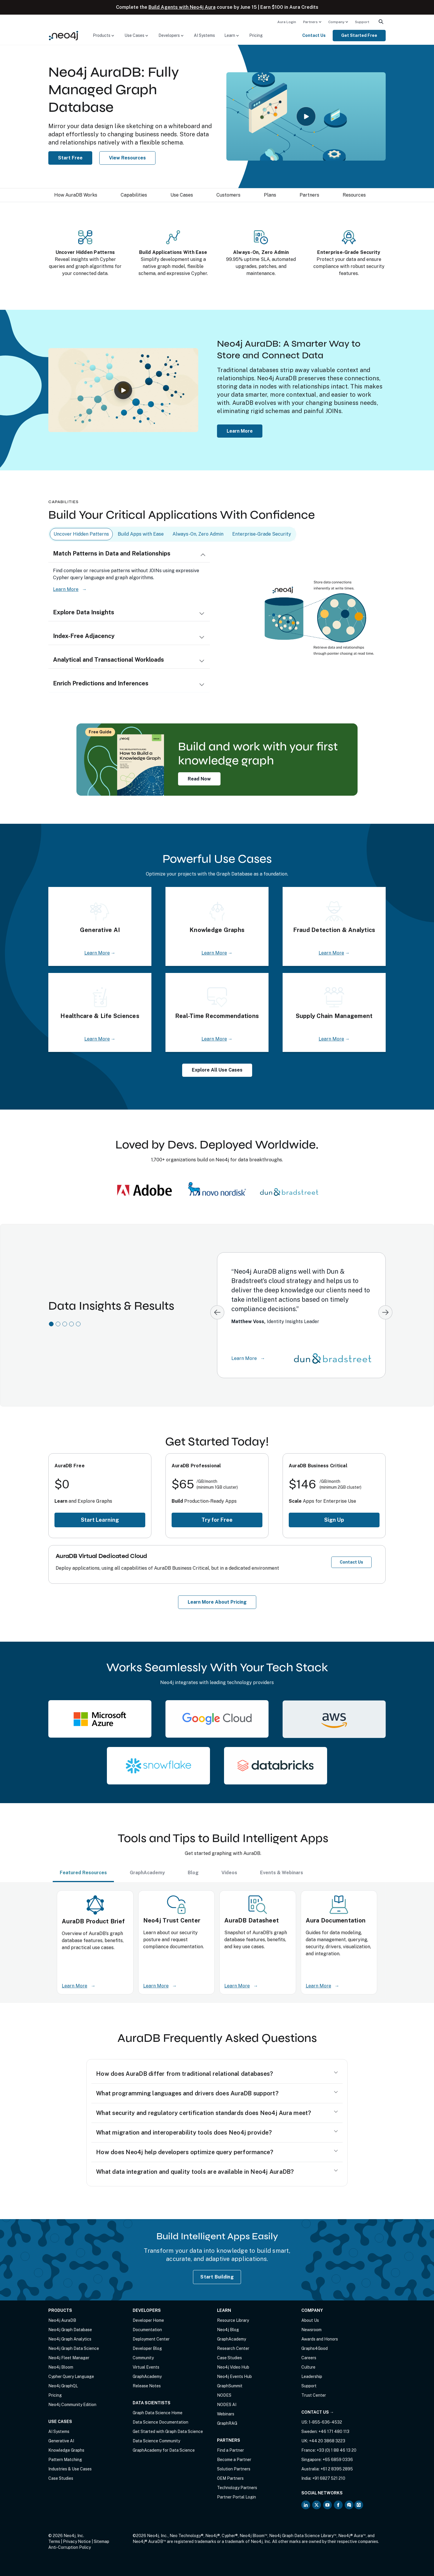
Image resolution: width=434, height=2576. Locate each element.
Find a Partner (230, 2450)
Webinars (225, 2414)
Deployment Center (151, 2339)
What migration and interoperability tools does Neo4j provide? (184, 2132)
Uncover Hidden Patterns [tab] (81, 534)
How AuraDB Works (75, 195)
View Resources (127, 158)
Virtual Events (146, 2367)
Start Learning (100, 1520)
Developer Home (148, 2320)
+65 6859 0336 (337, 2459)
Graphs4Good (314, 2348)
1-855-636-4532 (325, 2422)
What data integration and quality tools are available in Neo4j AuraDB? (195, 2171)
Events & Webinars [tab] (281, 1872)
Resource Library (233, 2320)
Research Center (233, 2348)
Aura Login (286, 22)
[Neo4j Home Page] (63, 35)
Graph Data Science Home (157, 2412)
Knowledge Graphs (66, 2450)
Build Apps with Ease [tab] (141, 534)
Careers (308, 2357)
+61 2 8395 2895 (336, 2469)
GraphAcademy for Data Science (164, 2450)
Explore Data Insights (83, 612)
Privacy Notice (77, 2541)
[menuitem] (286, 21)
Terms (54, 2541)
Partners (310, 22)
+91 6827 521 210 (328, 2478)
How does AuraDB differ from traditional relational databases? (184, 2073)
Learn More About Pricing (217, 1602)
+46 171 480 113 (333, 2431)
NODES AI (226, 2404)
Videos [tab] (229, 1872)
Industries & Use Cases (70, 2469)
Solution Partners (233, 2469)
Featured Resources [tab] (83, 1872)
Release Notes (147, 2386)
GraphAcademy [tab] (147, 1872)
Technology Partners (237, 2487)
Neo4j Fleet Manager (68, 2357)
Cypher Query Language (71, 2376)
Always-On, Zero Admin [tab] (197, 534)
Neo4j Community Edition (72, 2404)
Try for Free (217, 1520)
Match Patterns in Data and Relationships (111, 553)
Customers (228, 195)
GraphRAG (227, 2423)
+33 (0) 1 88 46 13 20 (336, 2450)
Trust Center (313, 2395)
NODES (224, 2395)
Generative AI (61, 2441)
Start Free (70, 158)
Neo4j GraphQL (63, 2386)
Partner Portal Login (236, 2497)
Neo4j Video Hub (233, 2367)
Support (362, 22)
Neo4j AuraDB (62, 2320)
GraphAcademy (147, 2376)
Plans (270, 195)
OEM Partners (230, 2478)
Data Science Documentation (160, 2422)
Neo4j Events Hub (234, 2376)
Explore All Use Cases (217, 1070)
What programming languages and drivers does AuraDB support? (187, 2093)
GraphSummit (229, 2386)
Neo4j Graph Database (70, 2329)
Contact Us (314, 35)
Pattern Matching (65, 2459)
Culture (308, 2367)
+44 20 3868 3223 (327, 2441)
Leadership (311, 2376)
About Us (310, 2320)
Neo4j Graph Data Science (73, 2348)
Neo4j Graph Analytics (69, 2339)
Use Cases (181, 195)
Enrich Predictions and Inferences (100, 683)
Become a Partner (234, 2459)
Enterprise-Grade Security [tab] (261, 534)
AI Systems (204, 35)
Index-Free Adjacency (84, 635)
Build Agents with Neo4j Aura (182, 7)
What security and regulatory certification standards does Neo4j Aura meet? (203, 2112)
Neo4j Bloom (60, 2367)
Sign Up (334, 1520)
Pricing (256, 35)
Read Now (199, 779)
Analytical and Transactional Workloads (108, 659)
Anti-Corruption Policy (69, 2547)
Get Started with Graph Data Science (168, 2431)
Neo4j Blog (228, 2329)
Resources (354, 195)
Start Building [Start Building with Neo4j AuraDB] (217, 2277)
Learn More (240, 431)
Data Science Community (156, 2441)
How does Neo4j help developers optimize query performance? (185, 2152)
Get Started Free (359, 35)
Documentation (147, 2329)
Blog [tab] (193, 1872)
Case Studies (60, 2478)
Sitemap (101, 2541)
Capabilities (134, 195)
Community (143, 2357)
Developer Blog (147, 2348)
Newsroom (311, 2329)
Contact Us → (317, 2412)
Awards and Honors (319, 2339)
